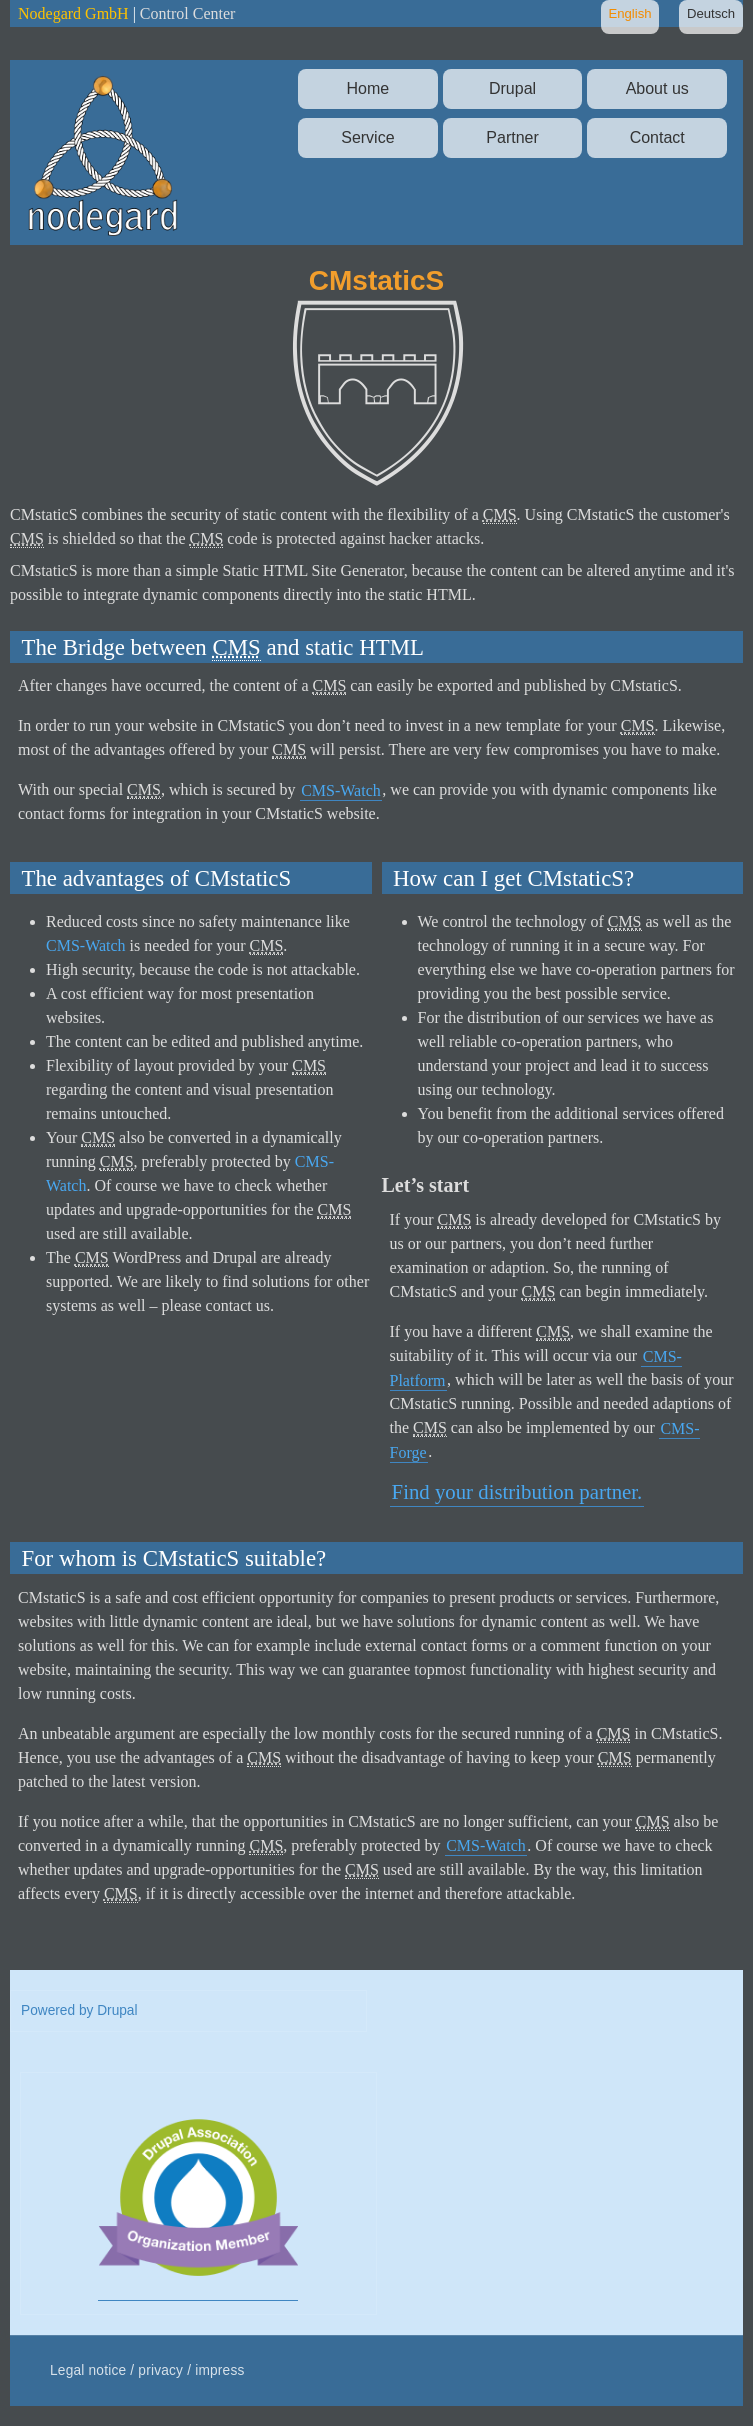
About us (657, 88)
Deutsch (711, 13)
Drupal (512, 88)
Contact (657, 137)
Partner (512, 137)
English (629, 13)
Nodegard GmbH (73, 13)
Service (367, 137)
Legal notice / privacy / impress (147, 2370)
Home (368, 88)
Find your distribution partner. (517, 1491)
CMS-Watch (341, 789)
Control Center (188, 13)
